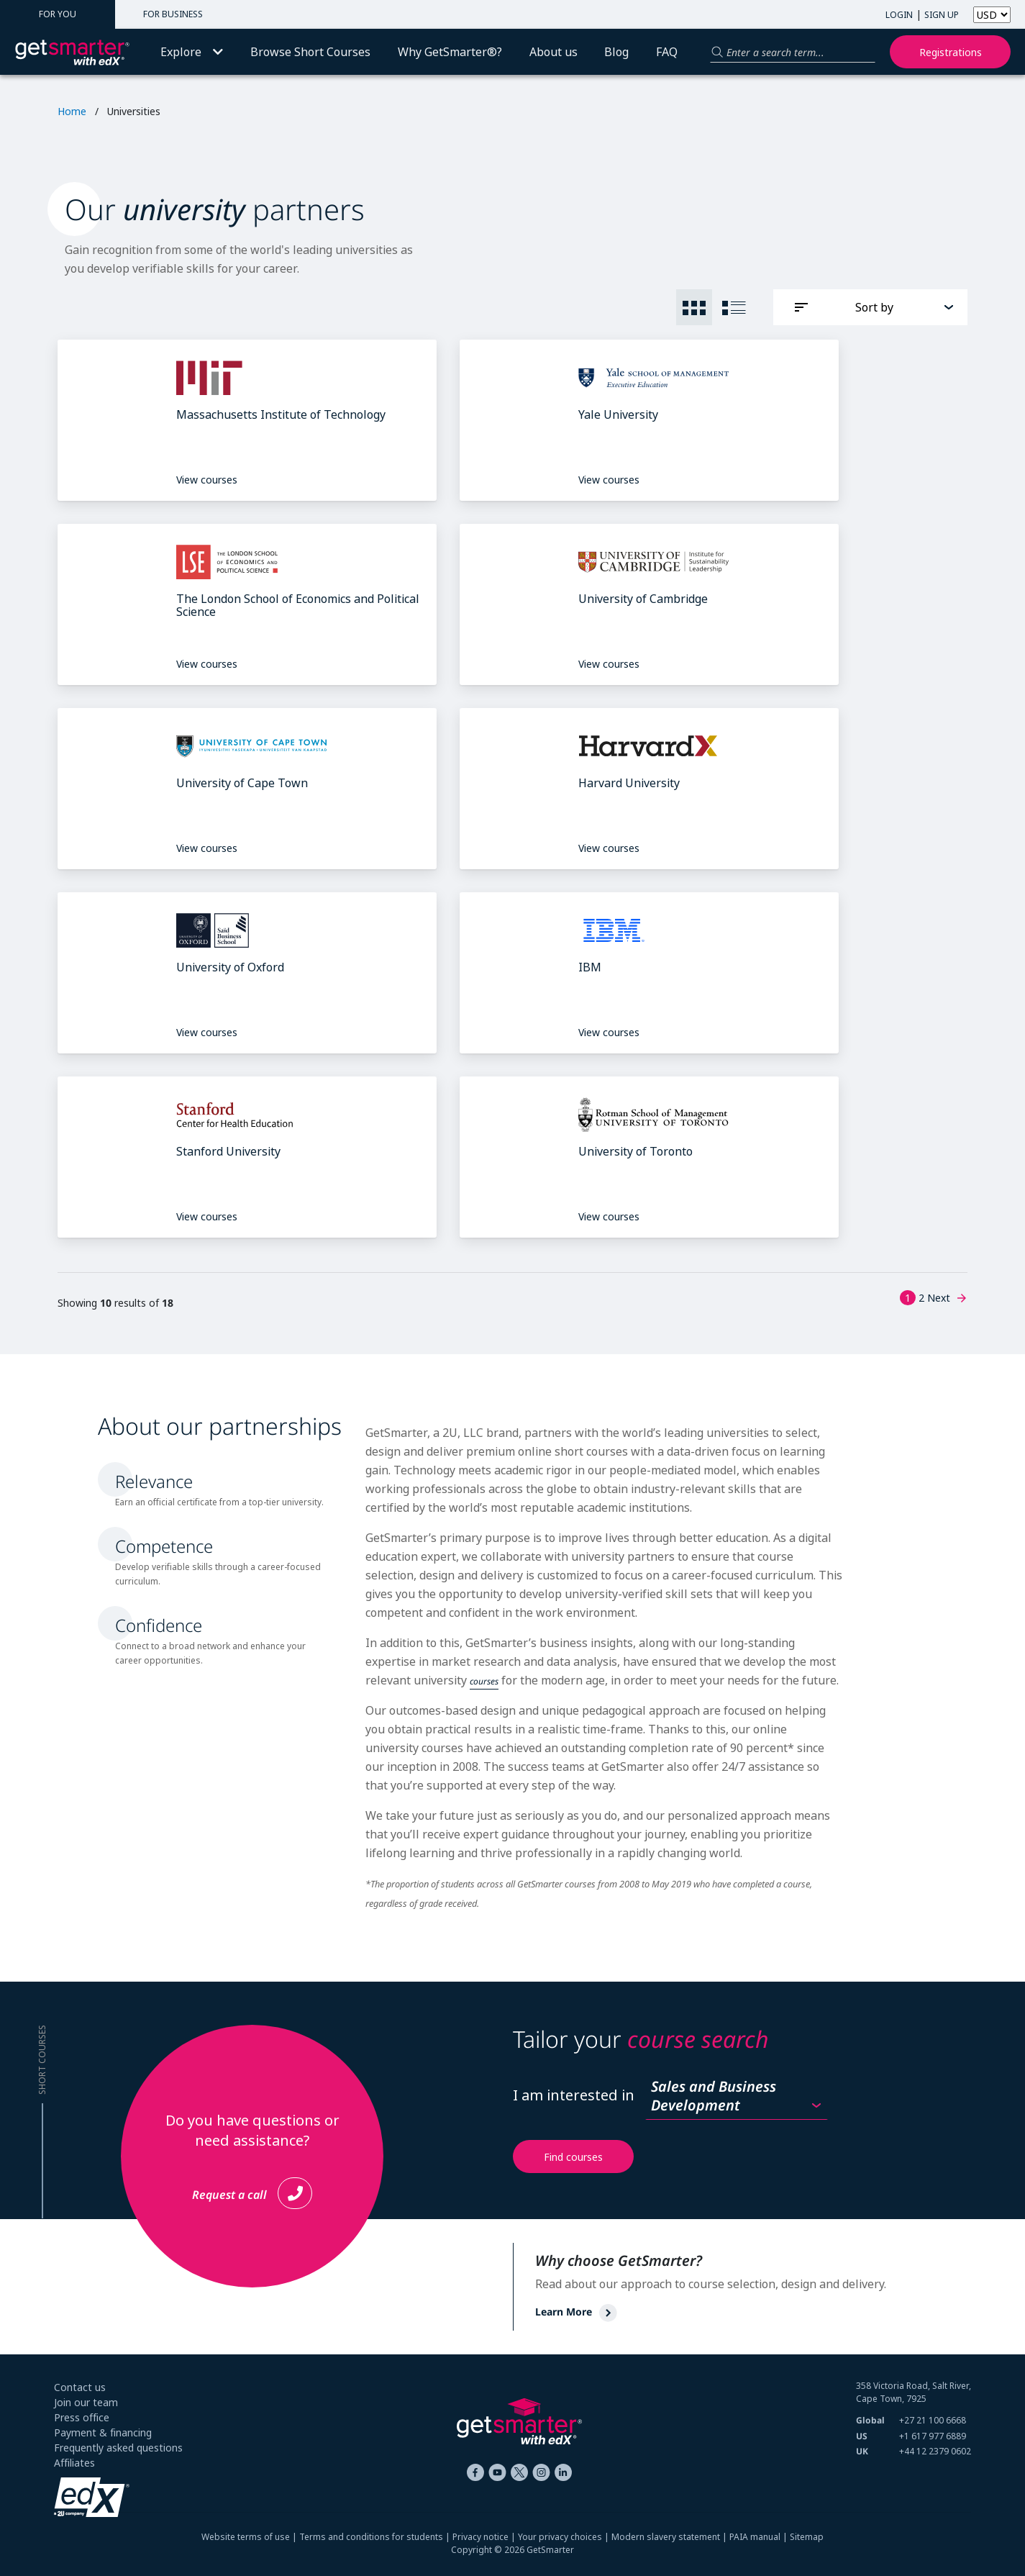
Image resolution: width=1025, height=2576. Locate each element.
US (861, 2436)
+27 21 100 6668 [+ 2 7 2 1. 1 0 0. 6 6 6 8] (932, 2420)
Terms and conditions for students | (375, 2537)
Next (946, 1298)
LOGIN (899, 15)
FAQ (667, 52)
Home (72, 111)
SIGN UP (941, 15)
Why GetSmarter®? (450, 52)
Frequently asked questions (118, 2447)
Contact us (80, 2387)
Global (870, 2420)
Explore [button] (191, 52)
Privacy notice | (485, 2537)
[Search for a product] (792, 52)
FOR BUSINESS (173, 14)
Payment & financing (103, 2432)
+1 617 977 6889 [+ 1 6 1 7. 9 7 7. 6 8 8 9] (932, 2436)
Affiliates (74, 2463)
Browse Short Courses (310, 52)
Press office (81, 2417)
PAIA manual (754, 2537)
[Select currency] (992, 14)
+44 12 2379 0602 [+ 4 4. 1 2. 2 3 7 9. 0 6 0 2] (935, 2451)
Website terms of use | (250, 2537)
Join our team (86, 2402)
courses (484, 1681)
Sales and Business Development (713, 2096)
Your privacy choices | (564, 2537)
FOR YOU (57, 14)
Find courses (573, 2157)
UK (862, 2451)
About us (553, 52)
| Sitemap (802, 2537)
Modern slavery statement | (670, 2537)
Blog (616, 52)
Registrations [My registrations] (950, 52)
